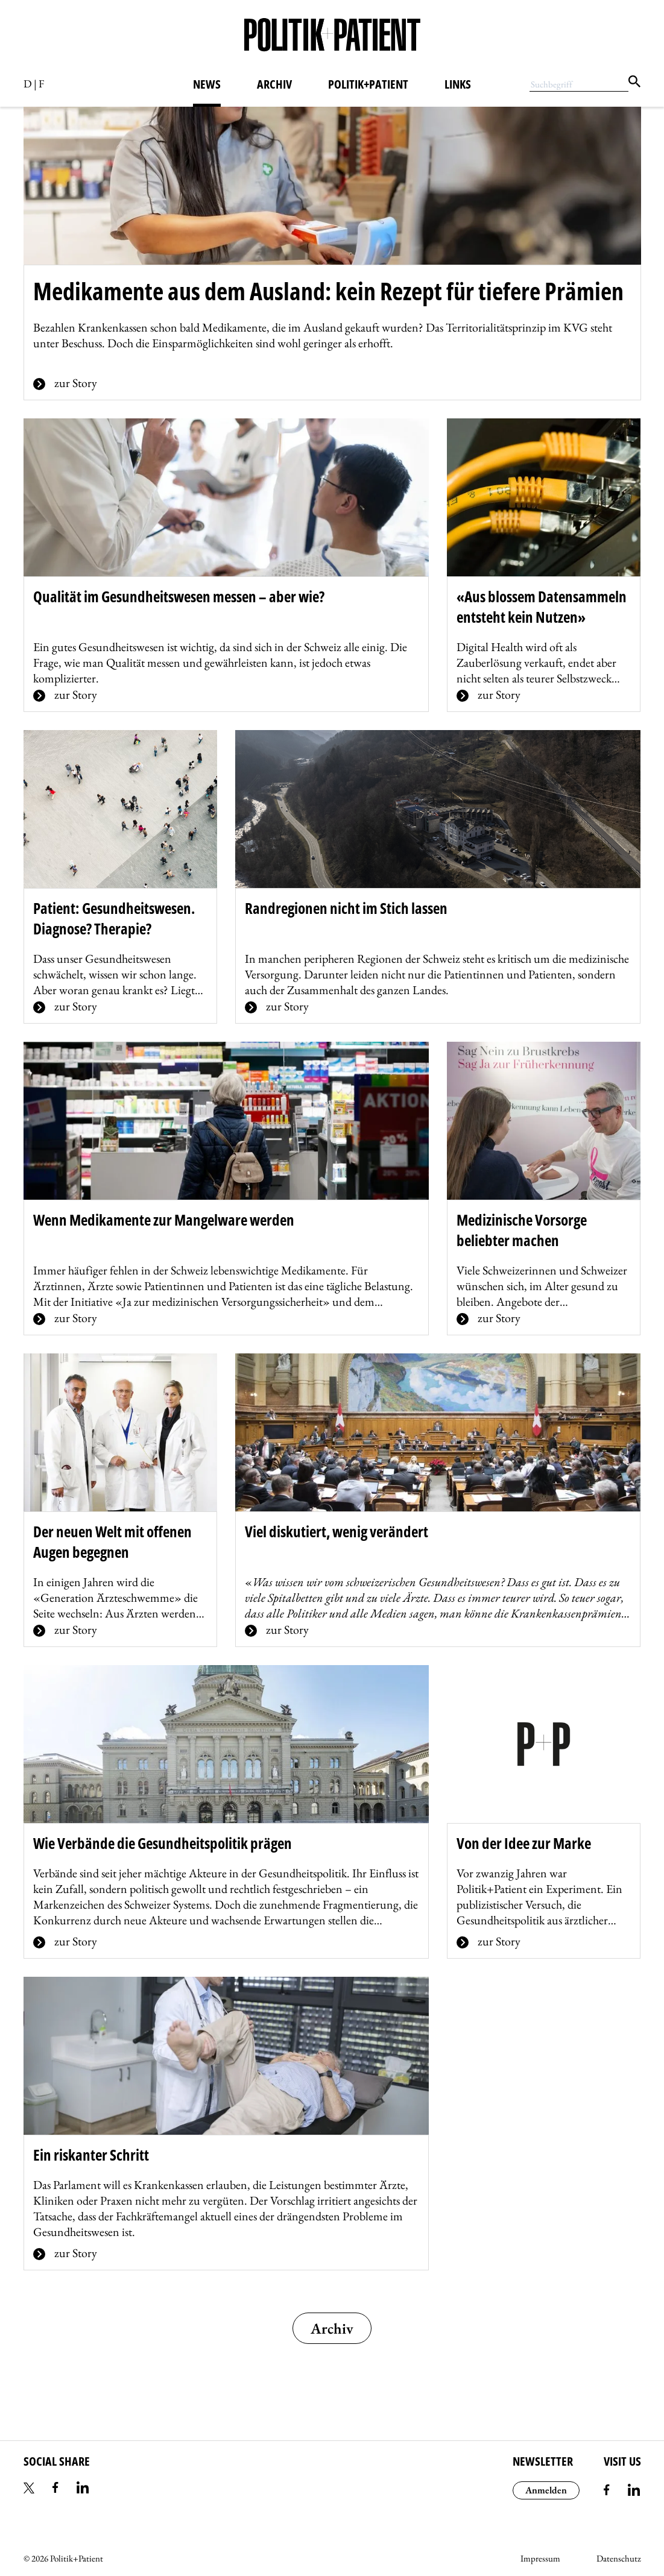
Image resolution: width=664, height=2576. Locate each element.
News (207, 84)
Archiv (274, 84)
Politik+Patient (368, 84)
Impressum (540, 2558)
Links (457, 84)
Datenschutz (618, 2558)
